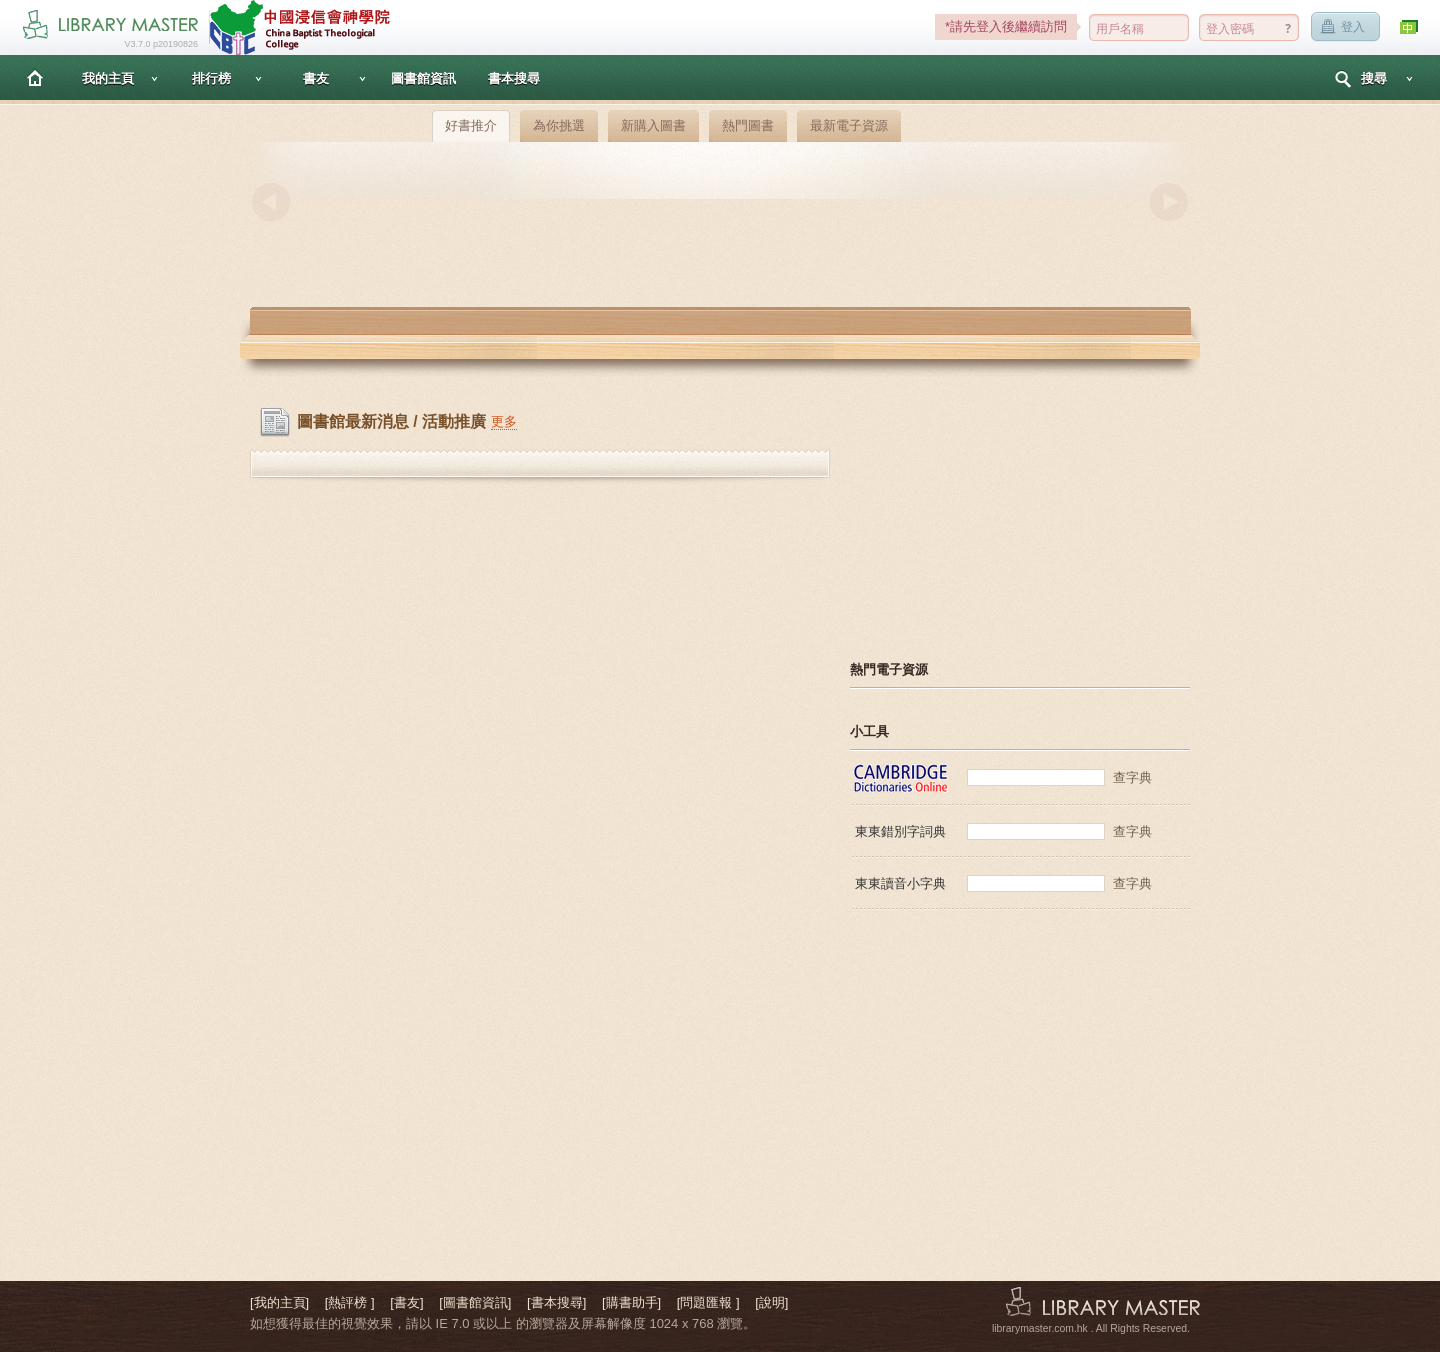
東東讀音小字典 (900, 883)
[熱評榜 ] (350, 1302)
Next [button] (1169, 202)
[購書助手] (631, 1302)
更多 (504, 421)
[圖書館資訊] (475, 1302)
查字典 (1132, 777)
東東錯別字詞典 (900, 831)
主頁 (35, 77)
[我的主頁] (279, 1302)
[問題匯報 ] (708, 1302)
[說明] (771, 1302)
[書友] (406, 1302)
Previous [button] (271, 202)
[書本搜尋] (556, 1302)
